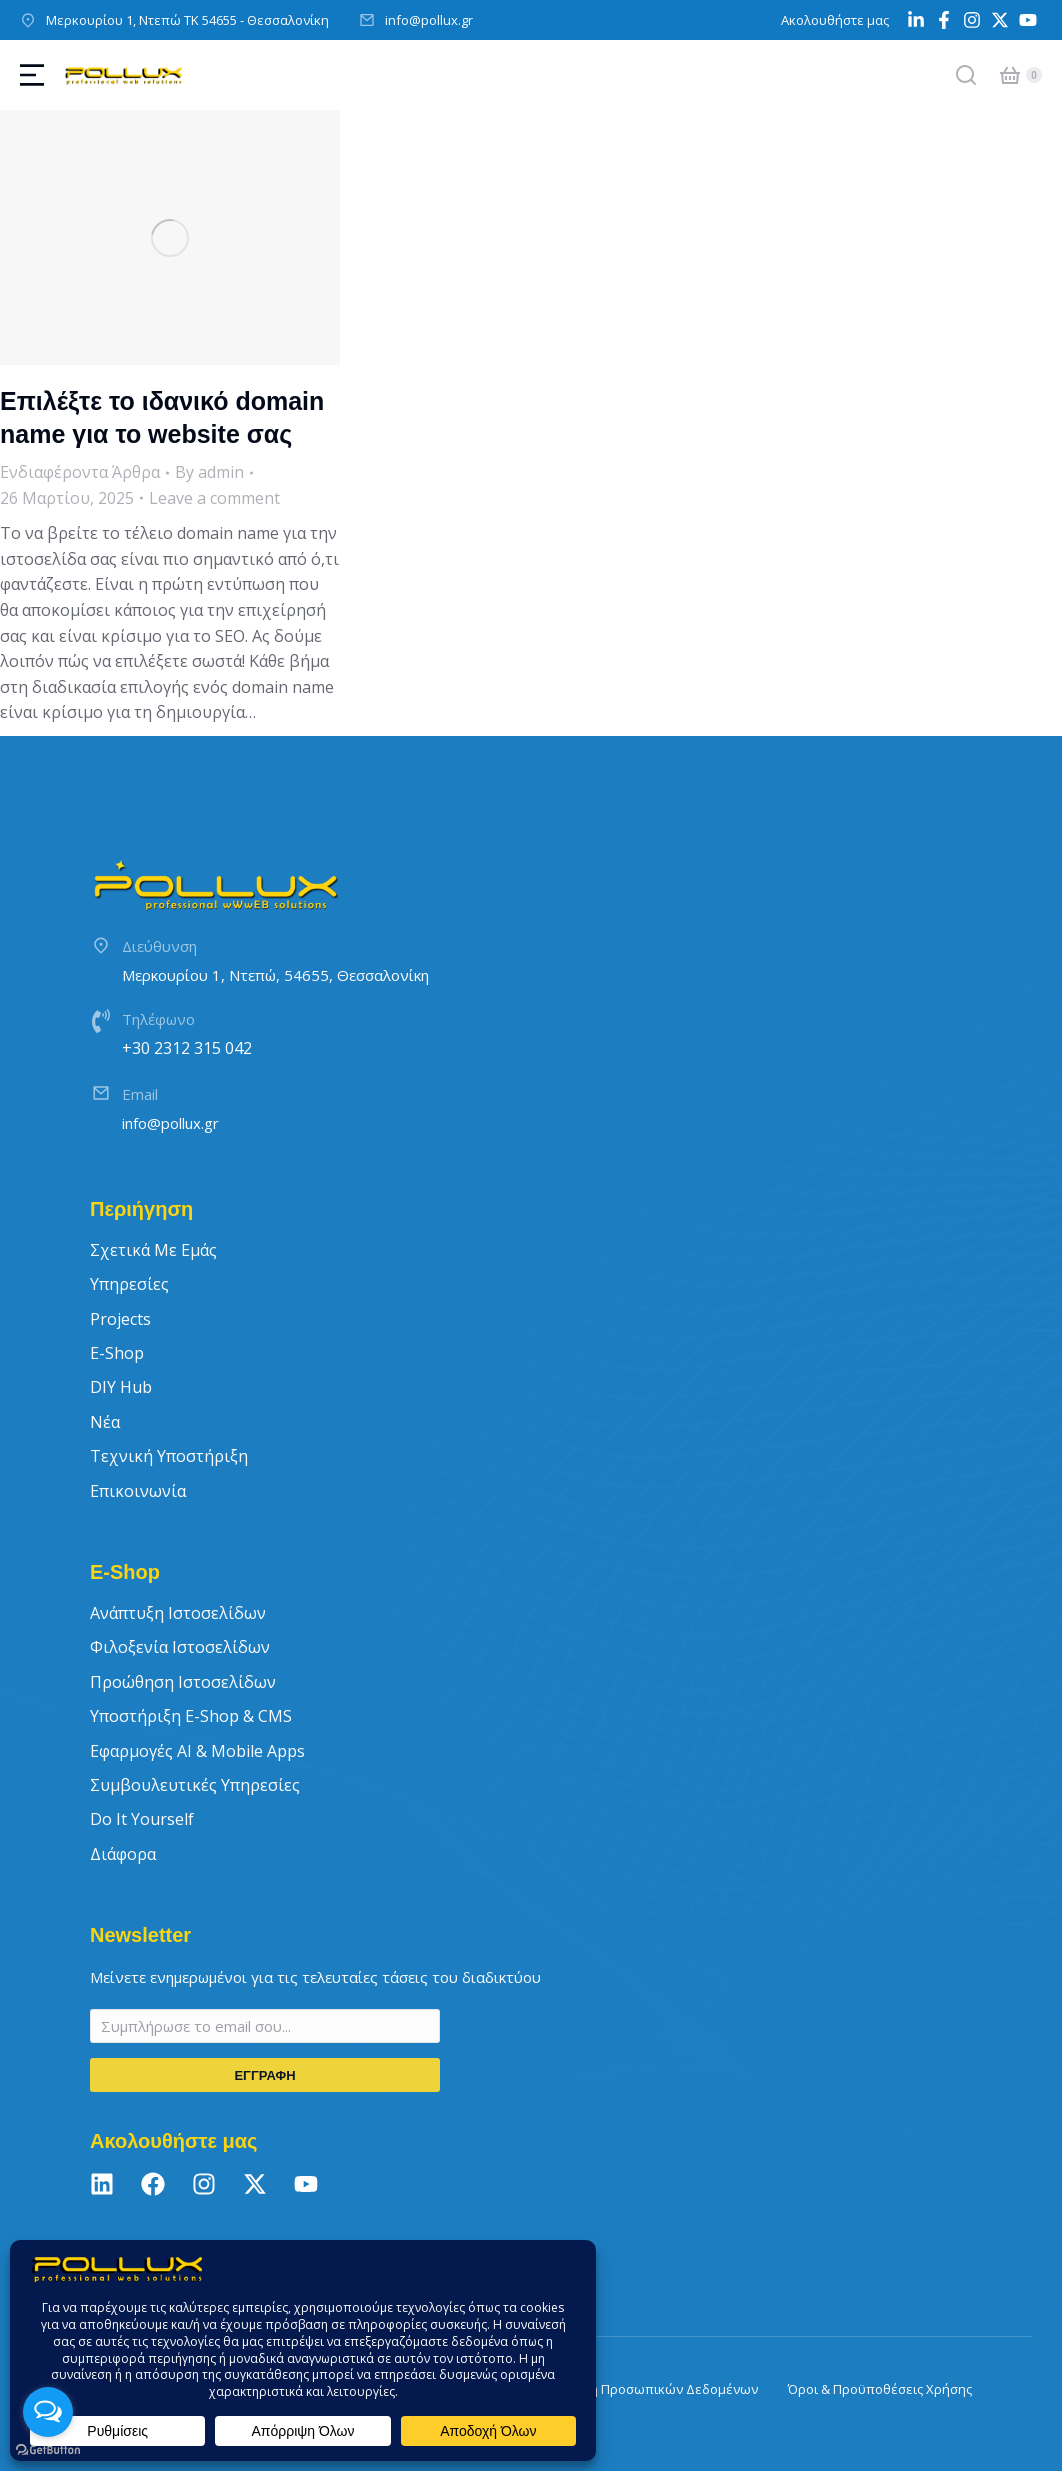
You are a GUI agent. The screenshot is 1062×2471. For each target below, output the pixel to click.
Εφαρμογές (197, 1751)
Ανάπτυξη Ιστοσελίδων (178, 1613)
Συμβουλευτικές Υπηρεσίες (195, 1785)
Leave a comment (214, 498)
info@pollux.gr (429, 20)
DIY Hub (121, 1387)
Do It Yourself (142, 1819)
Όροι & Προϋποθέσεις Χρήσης (880, 2389)
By (209, 472)
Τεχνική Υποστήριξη (169, 1456)
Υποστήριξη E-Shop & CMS (191, 1716)
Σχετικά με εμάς (153, 1250)
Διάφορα (123, 1854)
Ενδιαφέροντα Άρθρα (80, 472)
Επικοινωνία (138, 1491)
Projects (120, 1319)
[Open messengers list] (48, 2412)
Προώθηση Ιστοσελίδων (183, 1682)
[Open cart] (1010, 75)
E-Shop (117, 1353)
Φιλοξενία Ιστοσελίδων (180, 1647)
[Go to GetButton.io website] (48, 2450)
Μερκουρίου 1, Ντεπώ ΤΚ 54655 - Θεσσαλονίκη (187, 20)
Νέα (105, 1422)
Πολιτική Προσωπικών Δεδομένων (651, 2389)
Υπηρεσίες (129, 1284)
